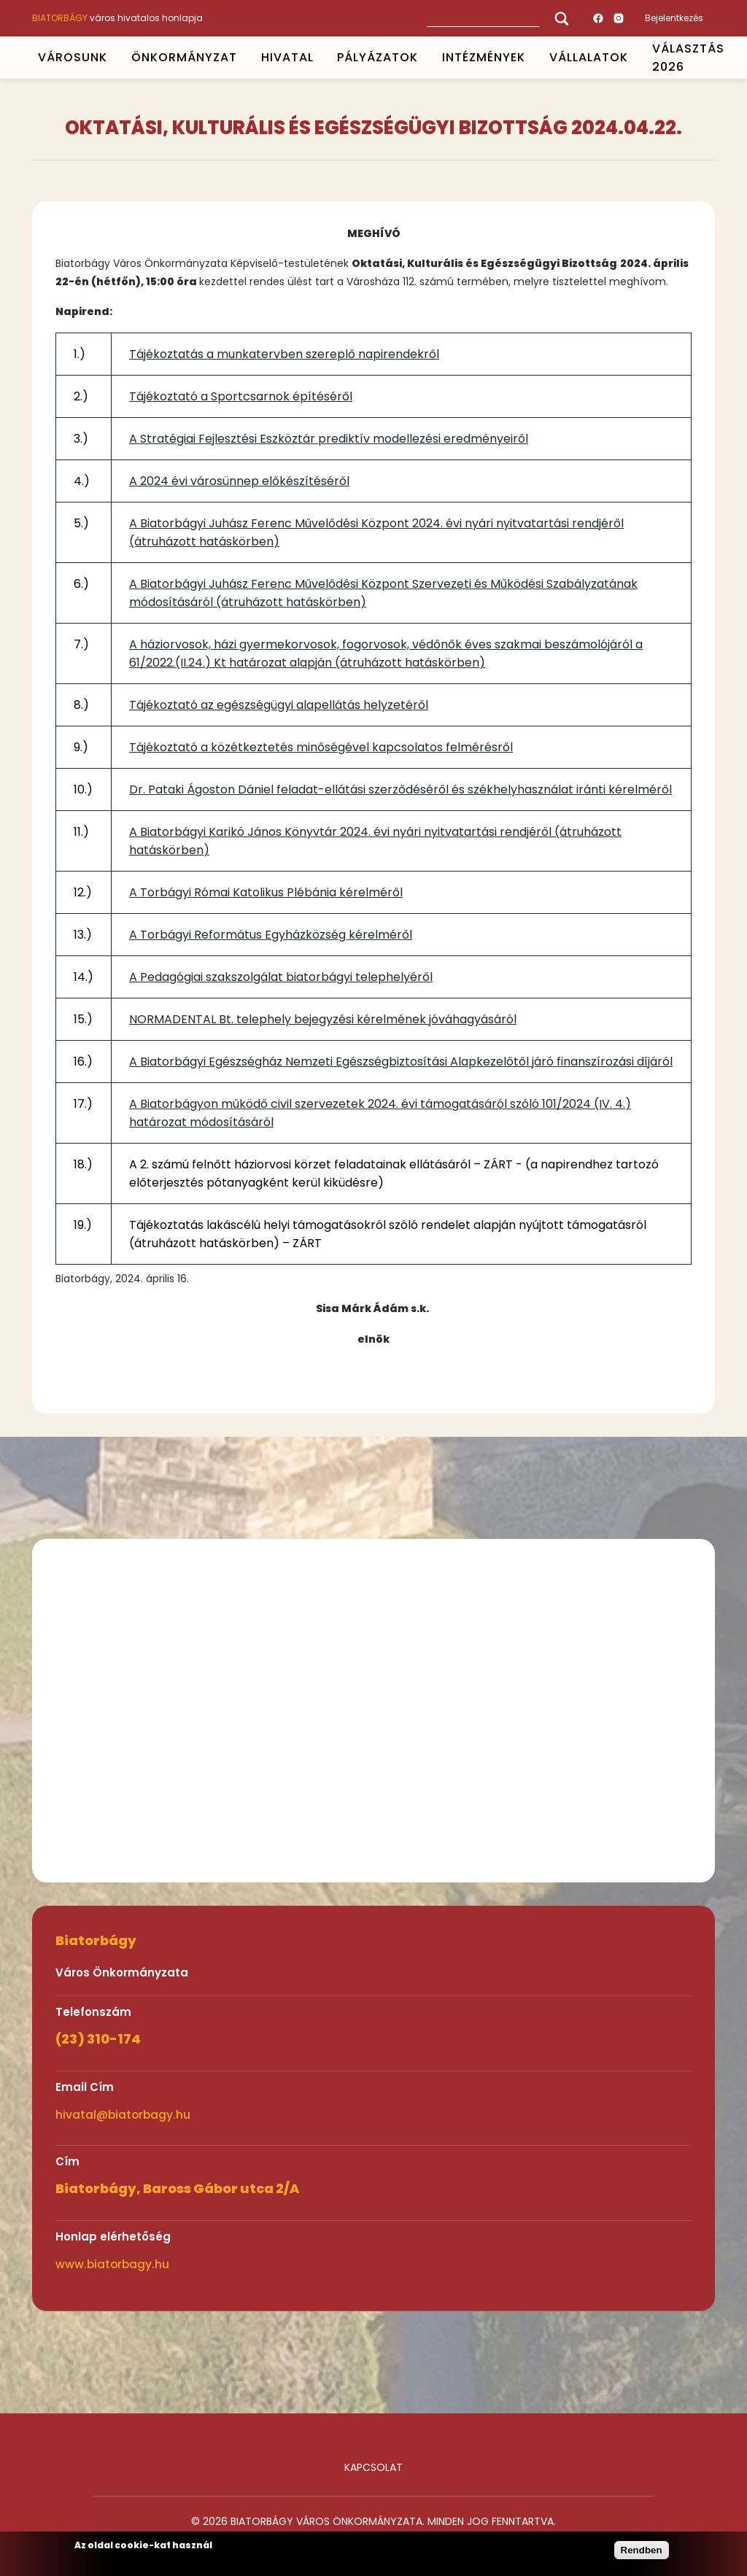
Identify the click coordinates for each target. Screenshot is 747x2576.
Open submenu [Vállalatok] (634, 57)
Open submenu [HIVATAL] (319, 57)
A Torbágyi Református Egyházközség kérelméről (270, 934)
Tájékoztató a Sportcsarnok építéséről (240, 396)
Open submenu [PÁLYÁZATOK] (424, 57)
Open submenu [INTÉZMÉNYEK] (531, 57)
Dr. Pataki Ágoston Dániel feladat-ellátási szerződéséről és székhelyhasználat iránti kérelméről (400, 789)
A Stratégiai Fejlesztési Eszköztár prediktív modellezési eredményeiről (328, 438)
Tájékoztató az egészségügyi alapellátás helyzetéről (278, 705)
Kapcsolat (373, 2467)
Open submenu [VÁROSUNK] (113, 57)
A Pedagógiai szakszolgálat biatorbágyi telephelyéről (281, 977)
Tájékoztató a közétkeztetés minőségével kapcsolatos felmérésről (321, 747)
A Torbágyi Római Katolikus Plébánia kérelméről (266, 892)
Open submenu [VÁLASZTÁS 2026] (730, 57)
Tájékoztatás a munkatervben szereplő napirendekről (284, 354)
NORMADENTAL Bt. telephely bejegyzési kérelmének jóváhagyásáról (322, 1019)
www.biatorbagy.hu (112, 2264)
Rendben (641, 2550)
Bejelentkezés (674, 18)
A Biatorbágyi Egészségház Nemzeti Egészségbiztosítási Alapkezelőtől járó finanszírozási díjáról (401, 1061)
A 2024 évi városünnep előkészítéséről (239, 481)
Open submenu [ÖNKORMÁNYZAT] (243, 57)
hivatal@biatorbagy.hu (122, 2114)
